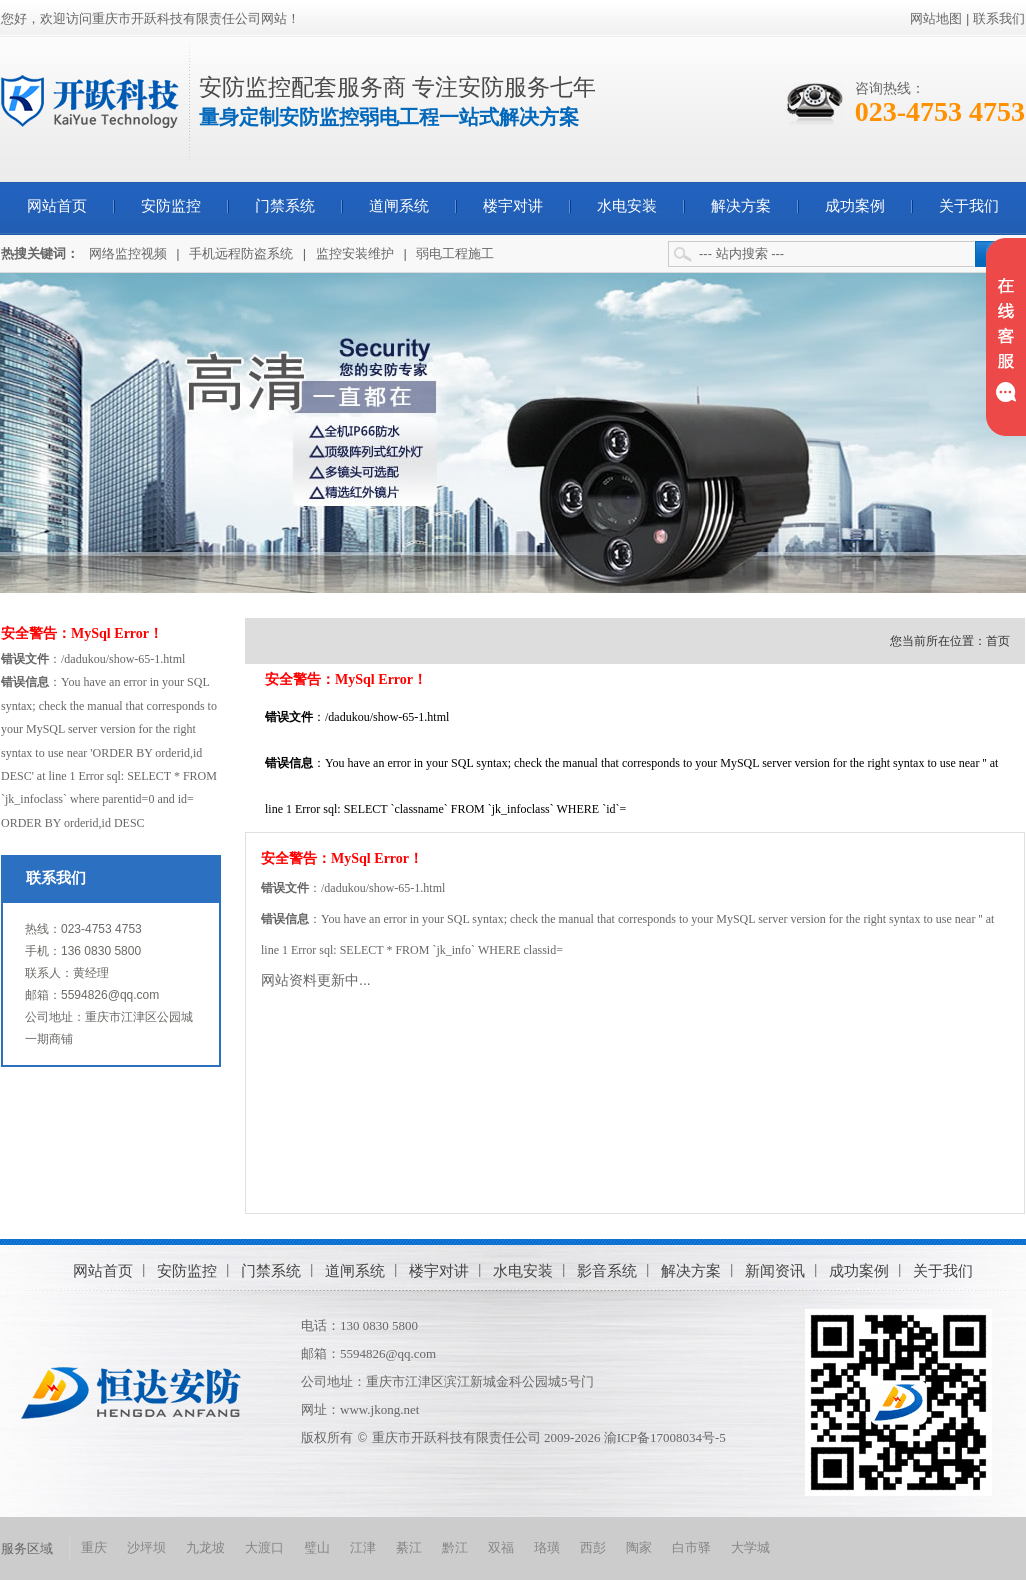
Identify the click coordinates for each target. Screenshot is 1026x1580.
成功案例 (855, 206)
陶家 (639, 1547)
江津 (363, 1547)
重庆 (94, 1547)
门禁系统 (285, 206)
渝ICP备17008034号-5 (665, 1437)
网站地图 (936, 18)
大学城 (750, 1547)
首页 (998, 641)
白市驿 (691, 1547)
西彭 (593, 1547)
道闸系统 (399, 206)
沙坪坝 (146, 1547)
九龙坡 (205, 1547)
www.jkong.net (379, 1409)
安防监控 (171, 206)
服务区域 (27, 1548)
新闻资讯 (775, 1270)
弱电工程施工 (455, 253)
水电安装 (627, 206)
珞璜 (547, 1547)
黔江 (455, 1547)
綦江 (409, 1547)
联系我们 (999, 18)
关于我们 (969, 206)
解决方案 (741, 206)
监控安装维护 (355, 253)
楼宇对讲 (513, 206)
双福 (501, 1547)
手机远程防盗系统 (241, 253)
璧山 (317, 1547)
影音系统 (607, 1270)
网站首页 (57, 206)
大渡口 (264, 1547)
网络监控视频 (128, 253)
